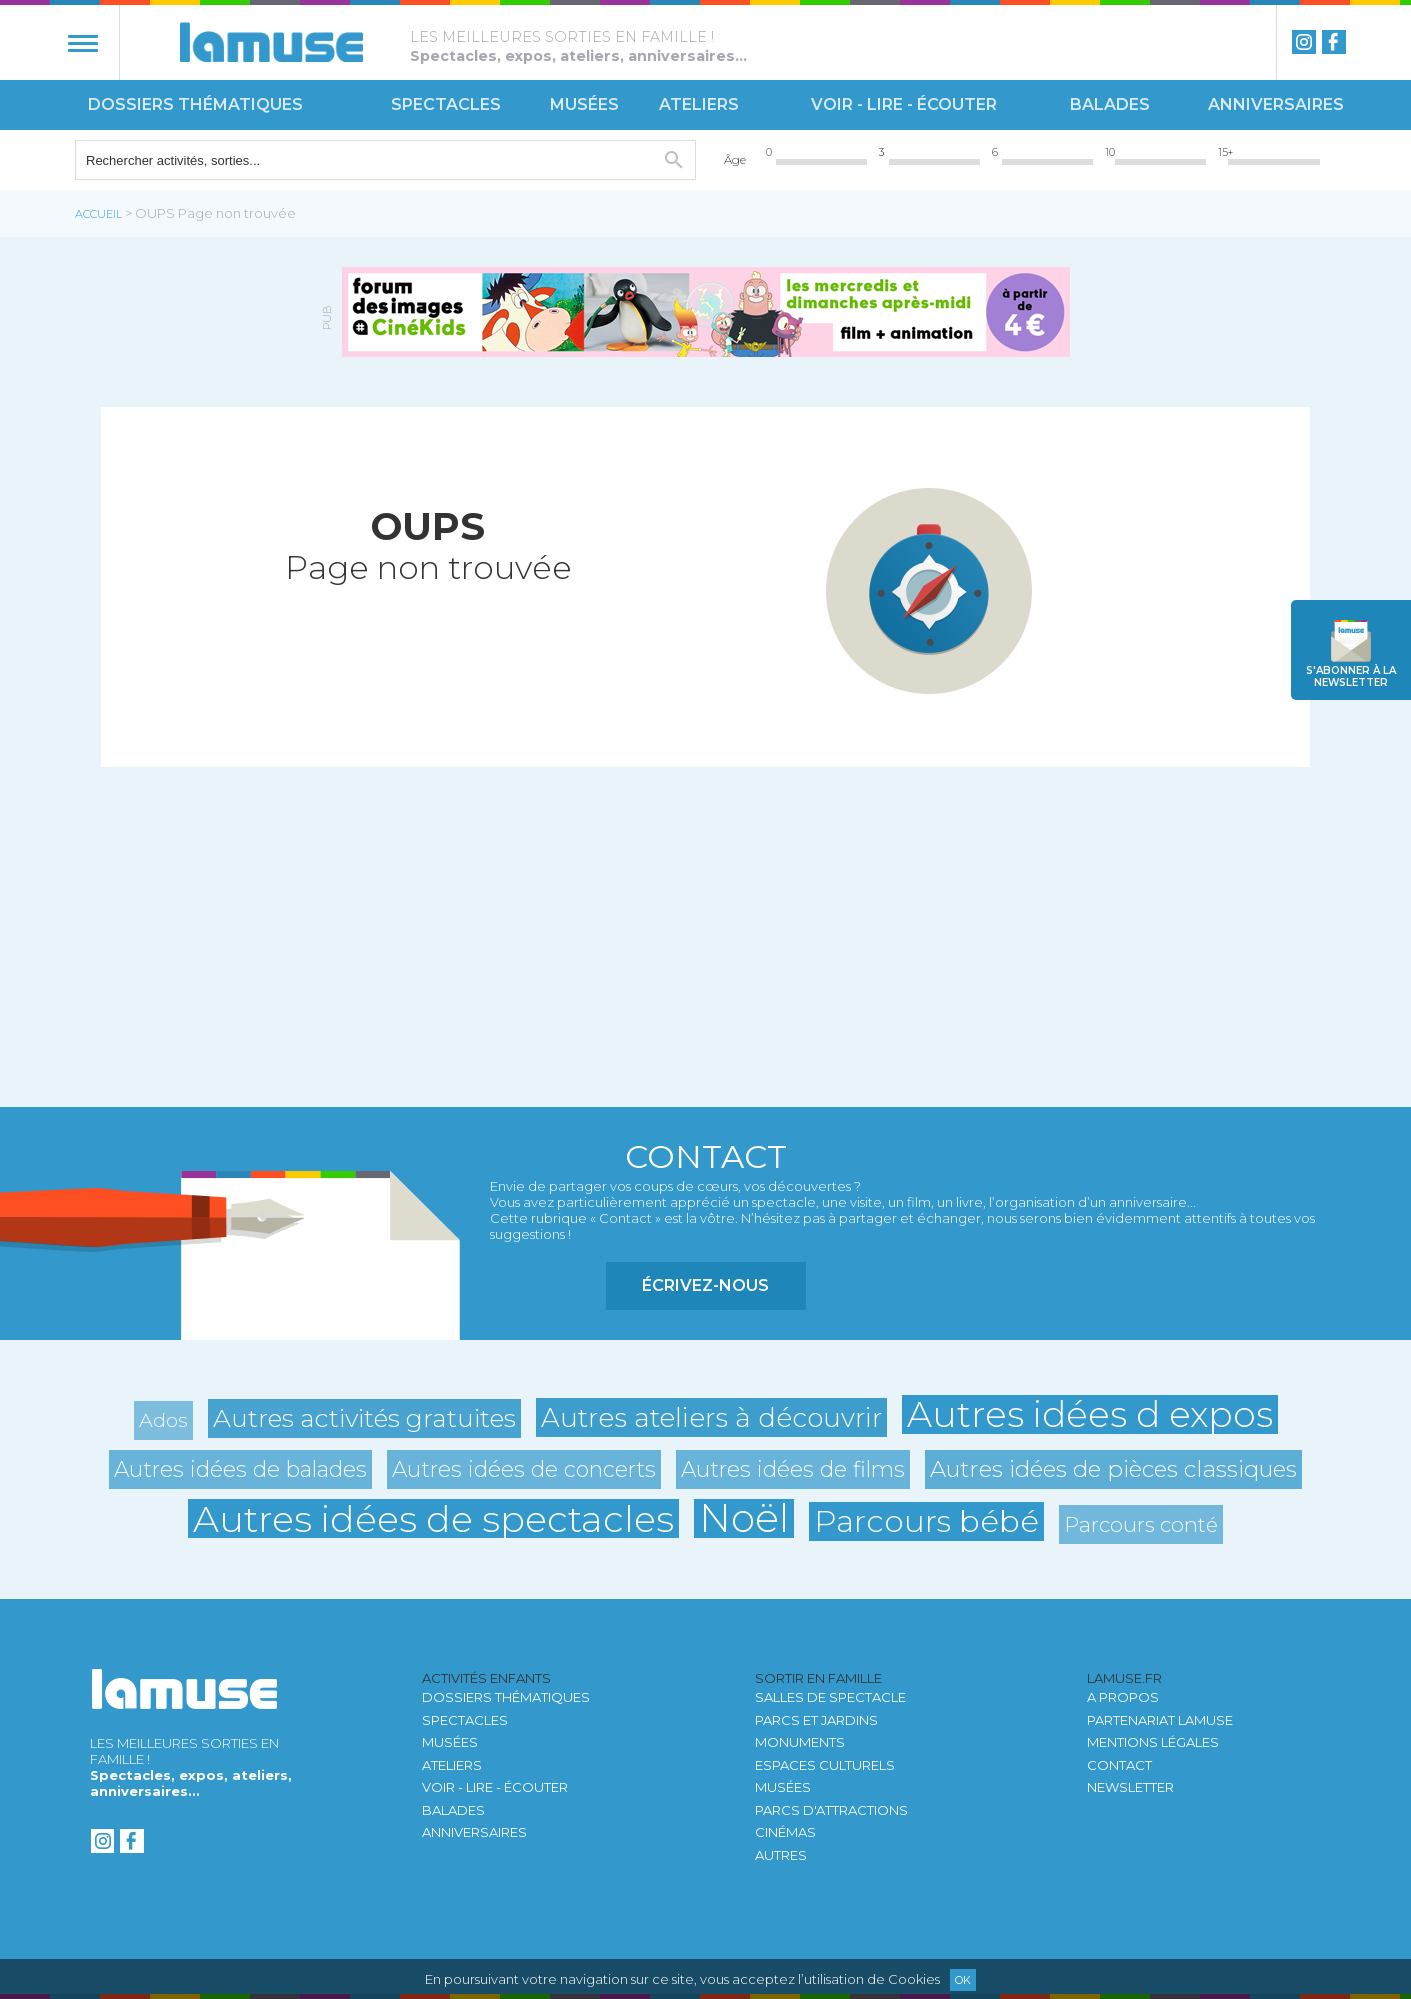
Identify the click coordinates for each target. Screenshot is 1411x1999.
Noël (744, 1518)
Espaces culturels (825, 1765)
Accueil (98, 214)
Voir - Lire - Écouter (904, 104)
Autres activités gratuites (364, 1418)
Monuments (800, 1742)
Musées (584, 104)
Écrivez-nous (705, 1285)
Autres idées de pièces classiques (1113, 1469)
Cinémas (785, 1832)
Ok (963, 1980)
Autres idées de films (793, 1469)
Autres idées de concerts (524, 1469)
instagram (1304, 42)
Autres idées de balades (240, 1469)
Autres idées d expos (1090, 1414)
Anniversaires (1276, 104)
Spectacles (446, 104)
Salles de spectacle (830, 1697)
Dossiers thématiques (195, 104)
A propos (1123, 1697)
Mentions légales (1153, 1742)
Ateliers (699, 104)
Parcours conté (1141, 1524)
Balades (1110, 104)
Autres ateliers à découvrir (711, 1417)
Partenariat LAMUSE (1160, 1720)
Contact (1119, 1765)
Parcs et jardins (816, 1720)
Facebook (1334, 42)
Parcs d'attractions (831, 1810)
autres (781, 1855)
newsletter (1351, 676)
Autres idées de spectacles (433, 1518)
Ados (163, 1420)
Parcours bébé (926, 1521)
